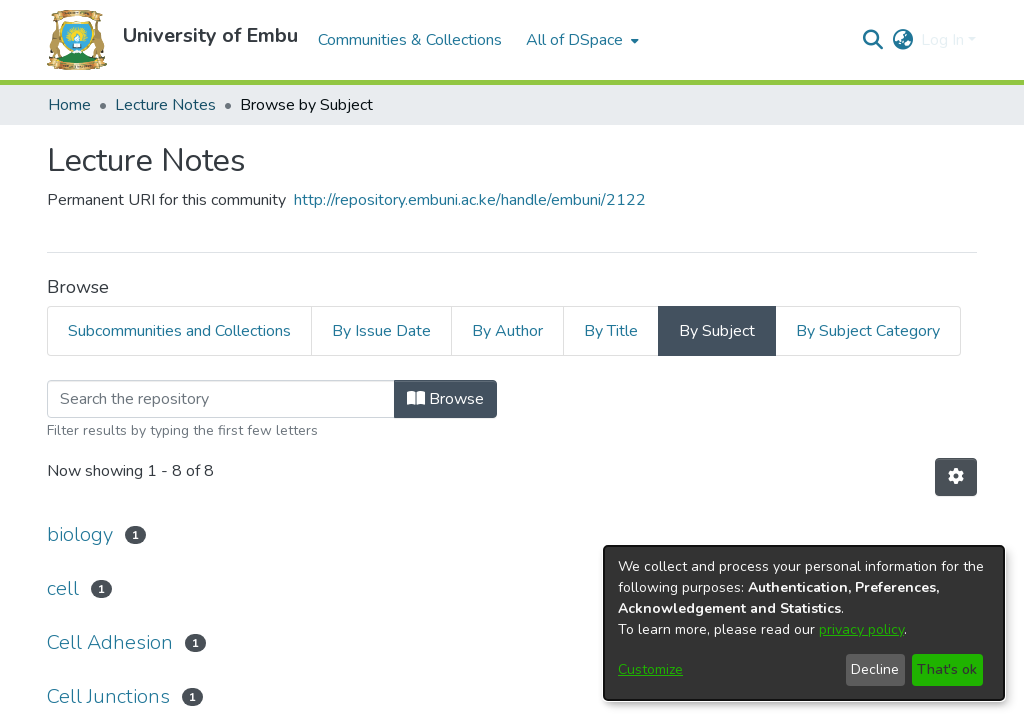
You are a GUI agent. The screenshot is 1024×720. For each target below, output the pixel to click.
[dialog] (804, 623)
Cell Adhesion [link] (110, 642)
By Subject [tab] (717, 331)
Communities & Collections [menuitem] (410, 40)
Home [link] (69, 105)
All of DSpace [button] (574, 40)
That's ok (947, 669)
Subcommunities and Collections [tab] (179, 331)
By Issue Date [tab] (381, 331)
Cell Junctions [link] (108, 696)
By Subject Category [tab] (868, 331)
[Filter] (221, 399)
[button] (77, 40)
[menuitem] (580, 40)
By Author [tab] (507, 331)
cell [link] (63, 588)
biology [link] (80, 534)
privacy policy (861, 629)
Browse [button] (445, 399)
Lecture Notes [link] (165, 105)
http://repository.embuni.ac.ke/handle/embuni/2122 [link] (470, 200)
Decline (875, 669)
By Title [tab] (611, 331)
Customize (650, 669)
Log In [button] (944, 40)
